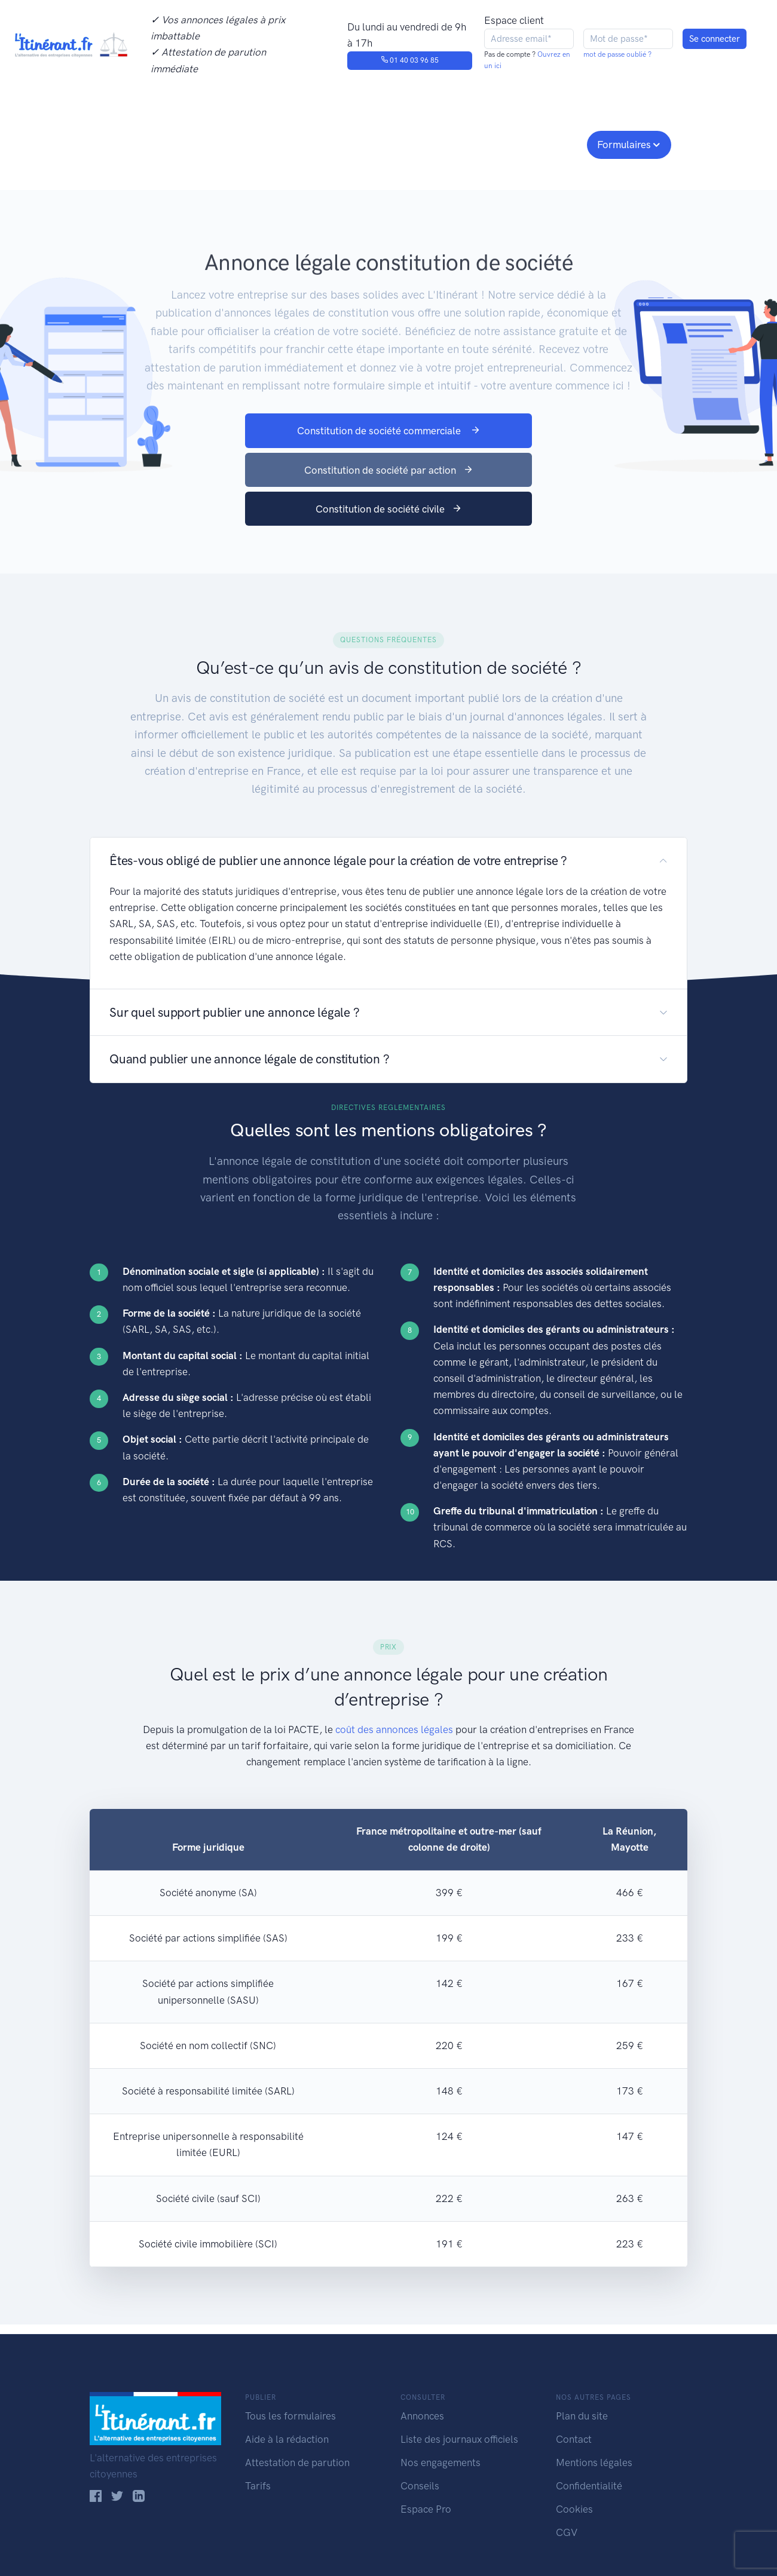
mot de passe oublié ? (617, 54)
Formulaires (624, 145)
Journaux (286, 143)
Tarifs (258, 2486)
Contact (574, 2439)
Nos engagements (386, 143)
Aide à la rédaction (287, 2439)
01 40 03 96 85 (410, 60)
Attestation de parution (297, 2462)
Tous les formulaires (290, 2416)
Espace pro (547, 143)
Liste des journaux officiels (459, 2439)
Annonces (422, 2416)
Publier (136, 143)
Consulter (213, 143)
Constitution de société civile (389, 509)
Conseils (474, 143)
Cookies (574, 2509)
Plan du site (582, 2416)
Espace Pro (425, 2509)
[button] (388, 861)
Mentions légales (594, 2462)
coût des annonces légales (394, 1729)
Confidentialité (589, 2486)
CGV (566, 2532)
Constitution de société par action (388, 470)
